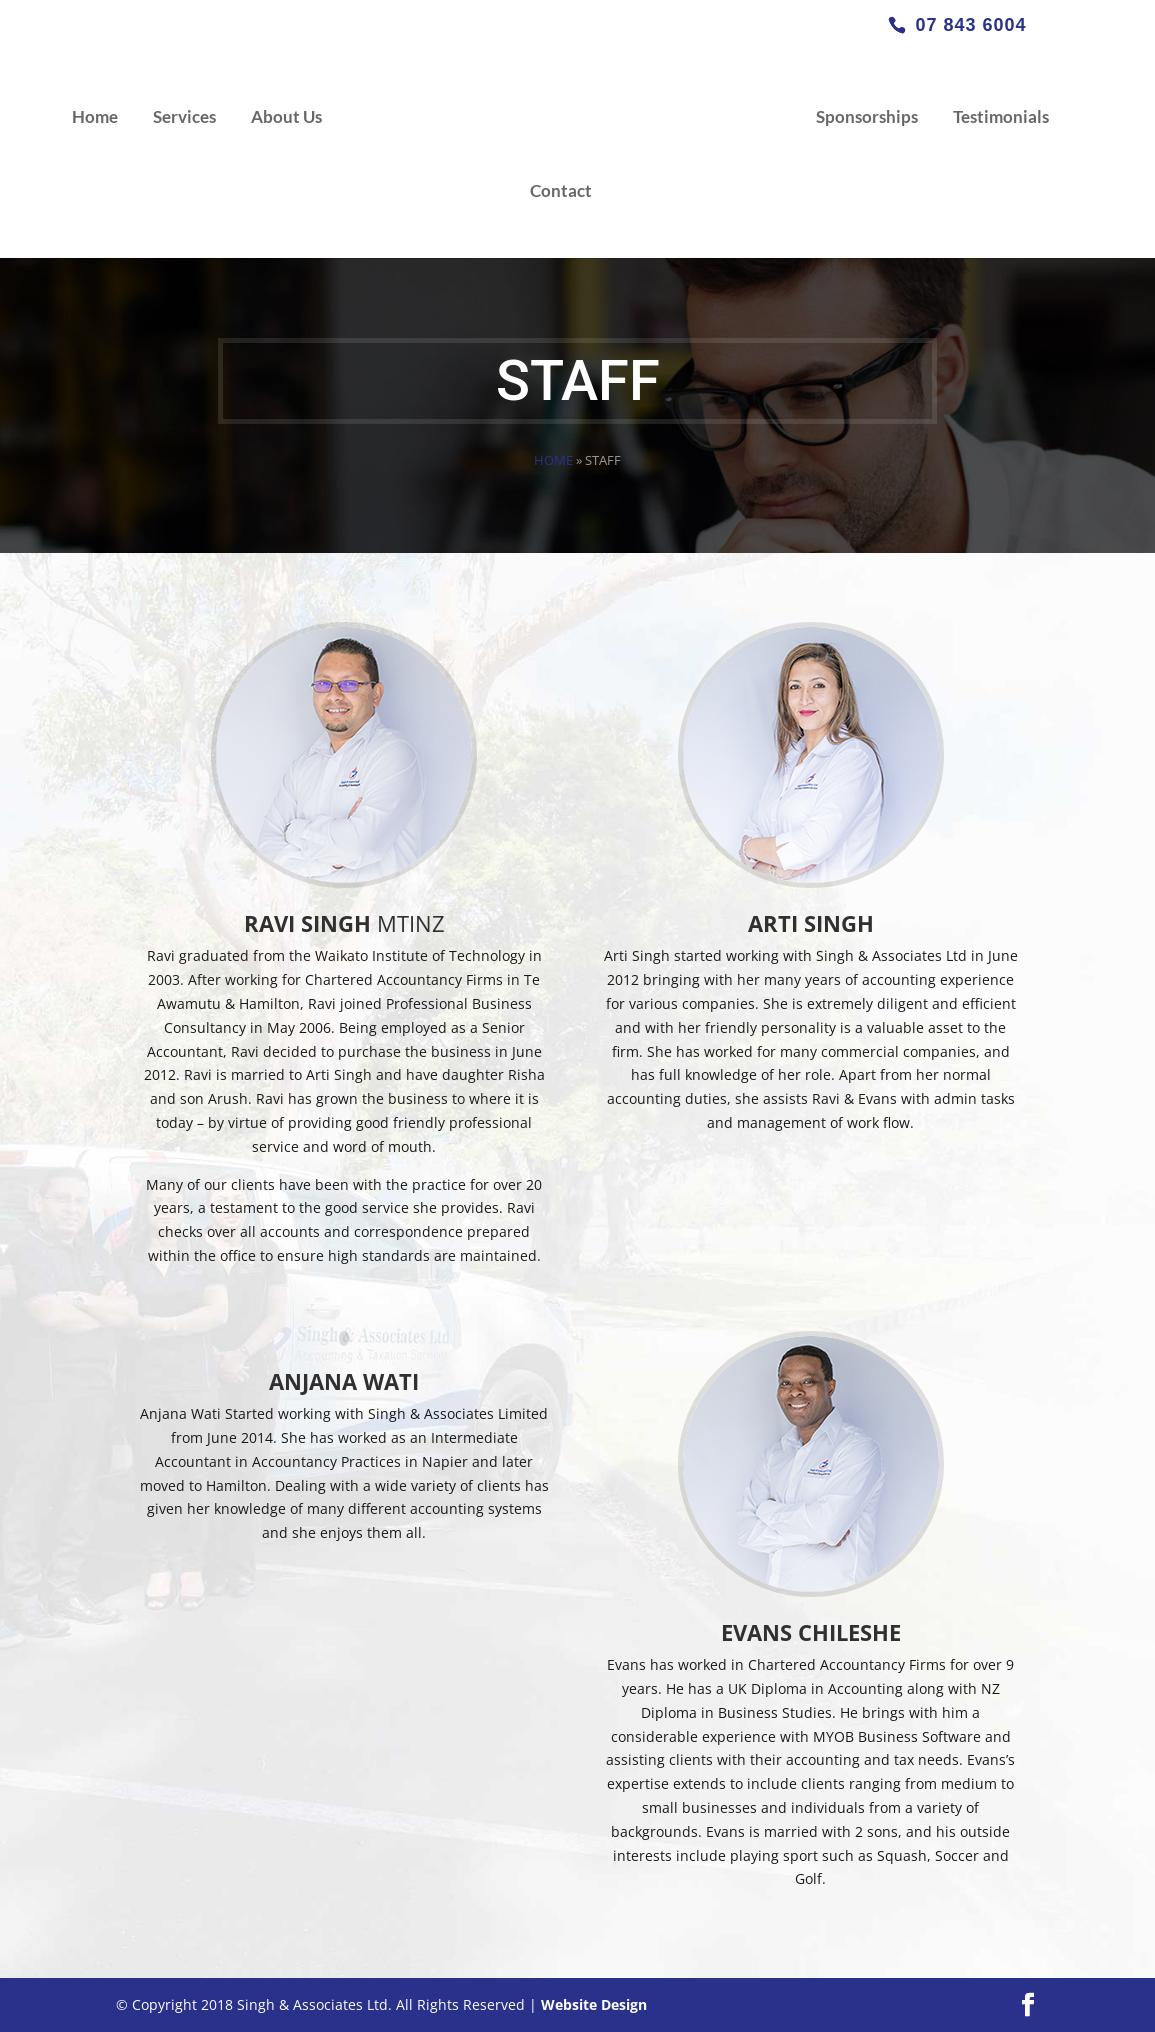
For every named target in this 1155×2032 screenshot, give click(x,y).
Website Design (594, 2004)
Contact (561, 192)
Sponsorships (867, 118)
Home (95, 118)
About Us (286, 118)
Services (184, 118)
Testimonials (1001, 118)
